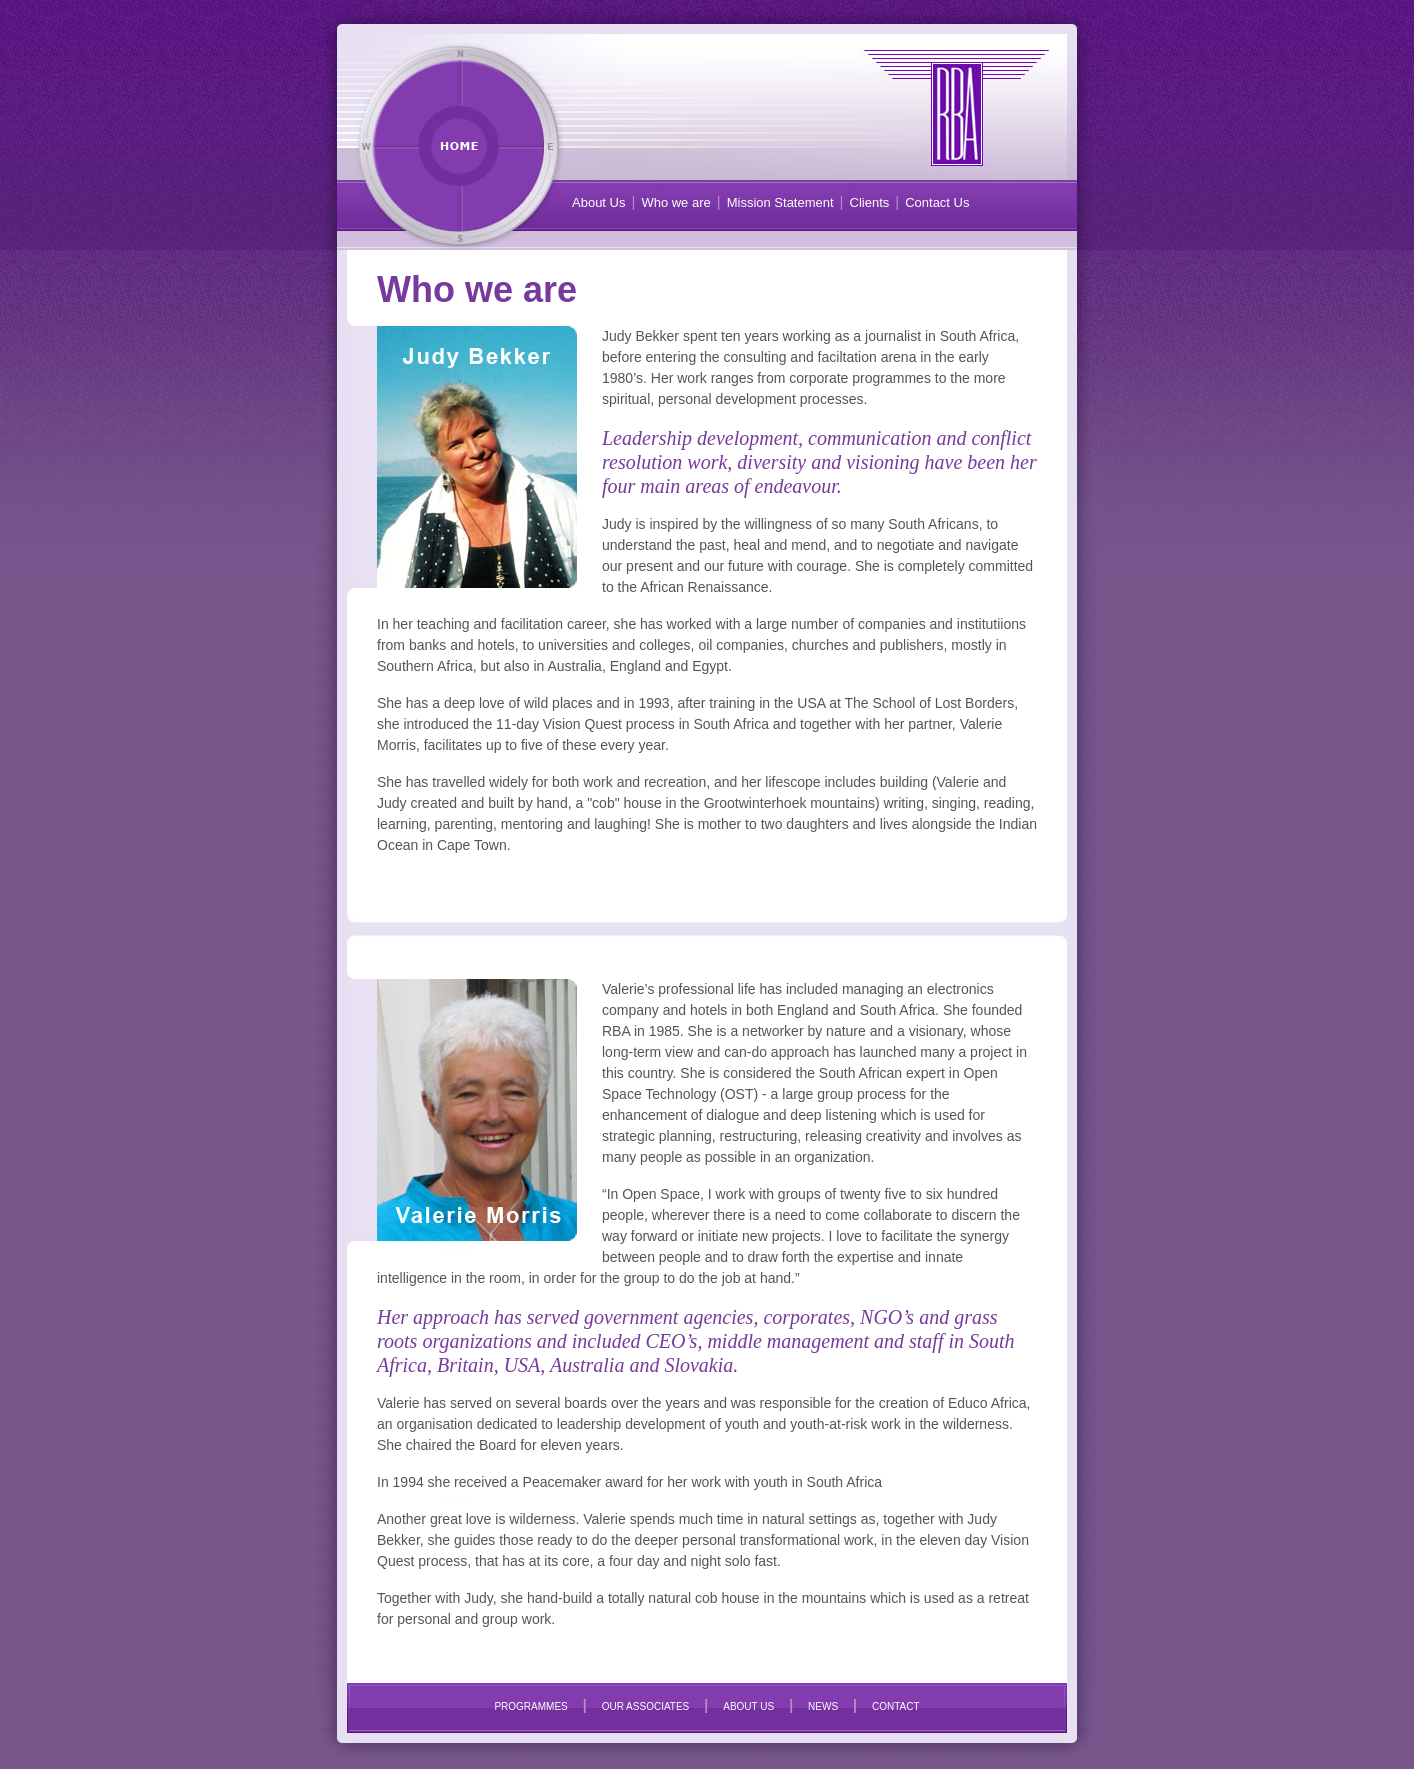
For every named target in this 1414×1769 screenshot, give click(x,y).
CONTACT (896, 1706)
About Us (598, 202)
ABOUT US (748, 1706)
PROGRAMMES (530, 1706)
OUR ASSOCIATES (646, 1706)
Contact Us (937, 202)
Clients (870, 202)
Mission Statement (780, 202)
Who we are (675, 202)
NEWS (823, 1706)
